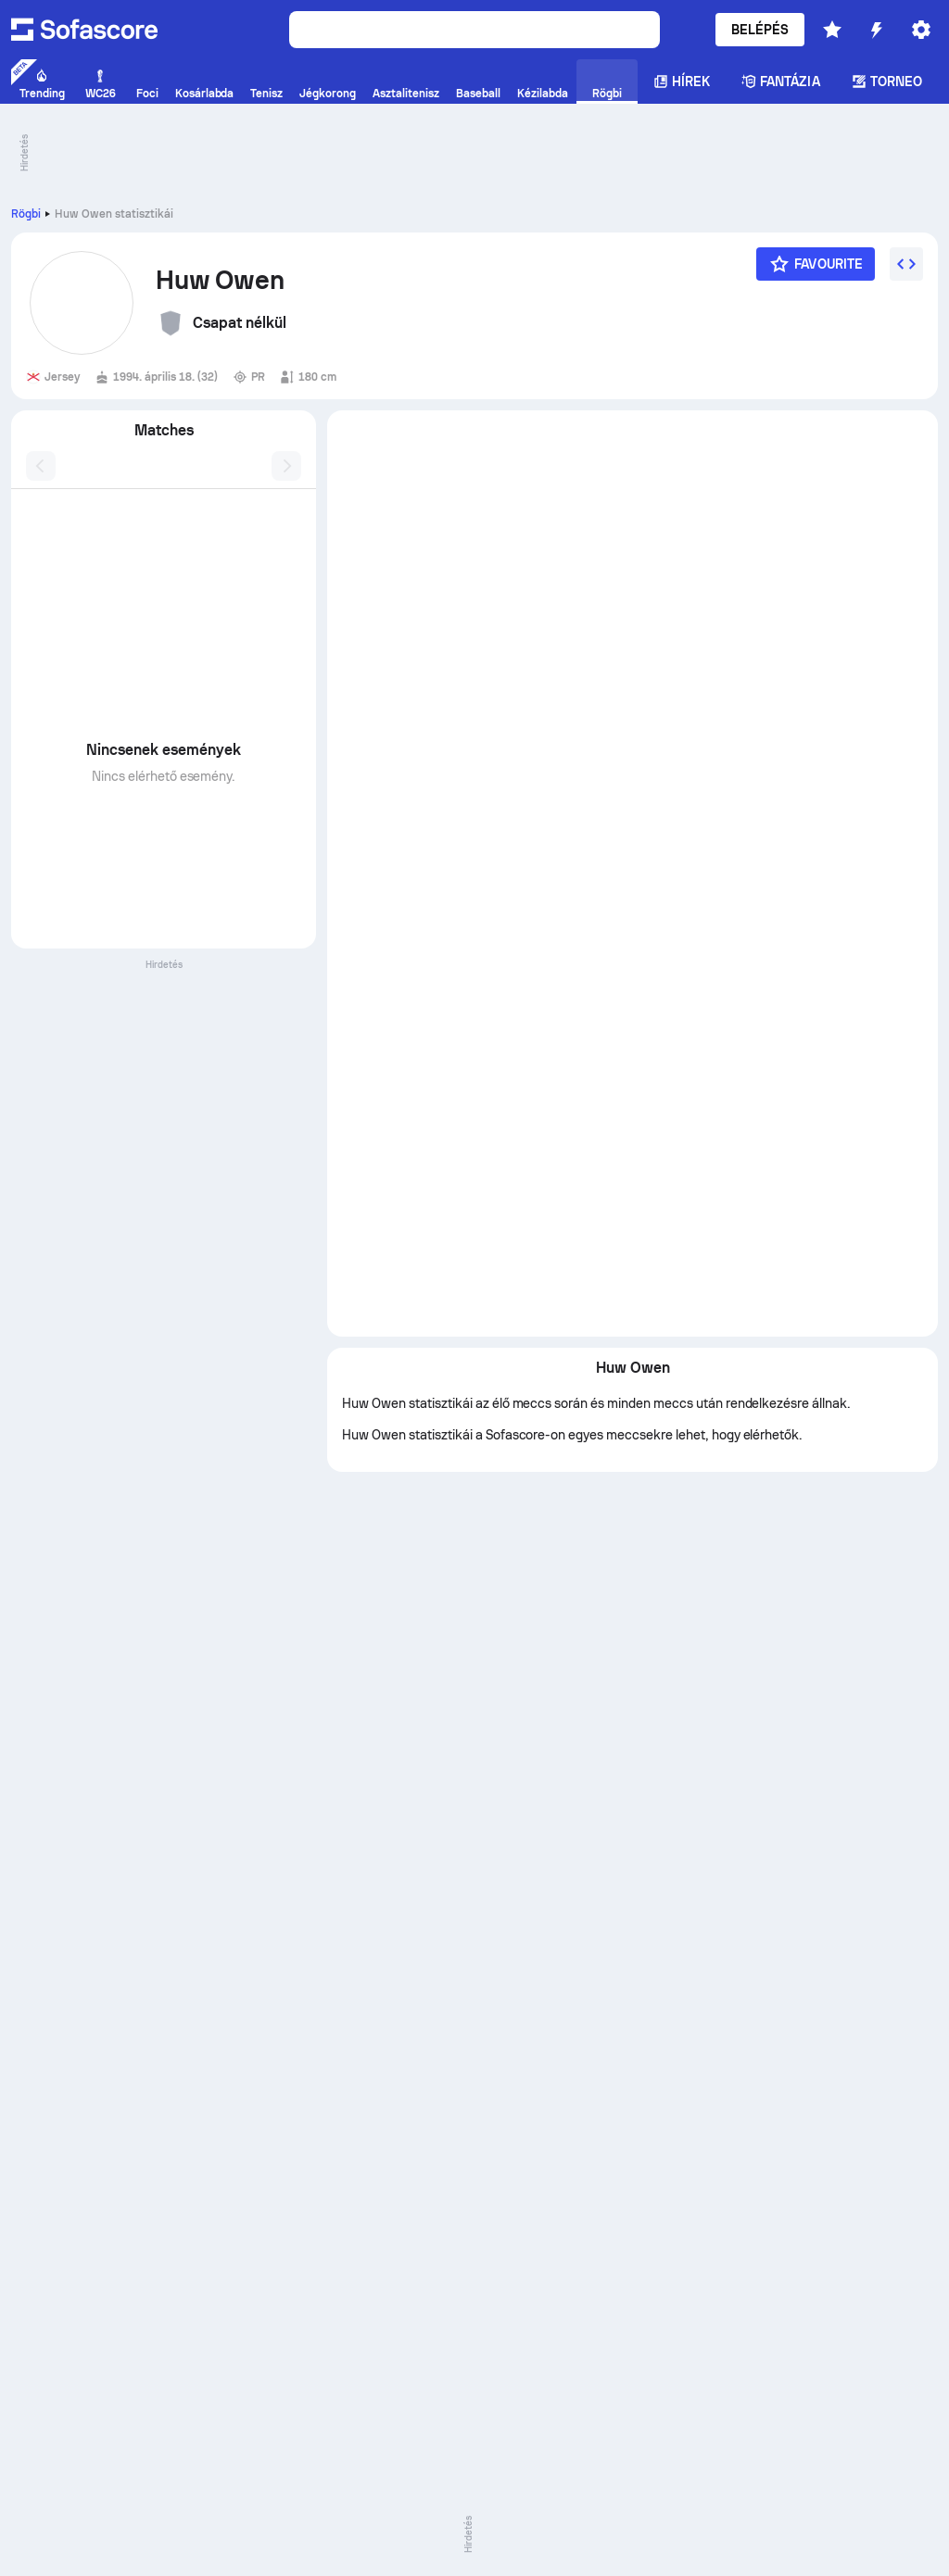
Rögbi (26, 213)
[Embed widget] (906, 264)
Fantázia (780, 81)
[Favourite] (815, 264)
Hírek (681, 81)
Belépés (760, 29)
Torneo (887, 81)
